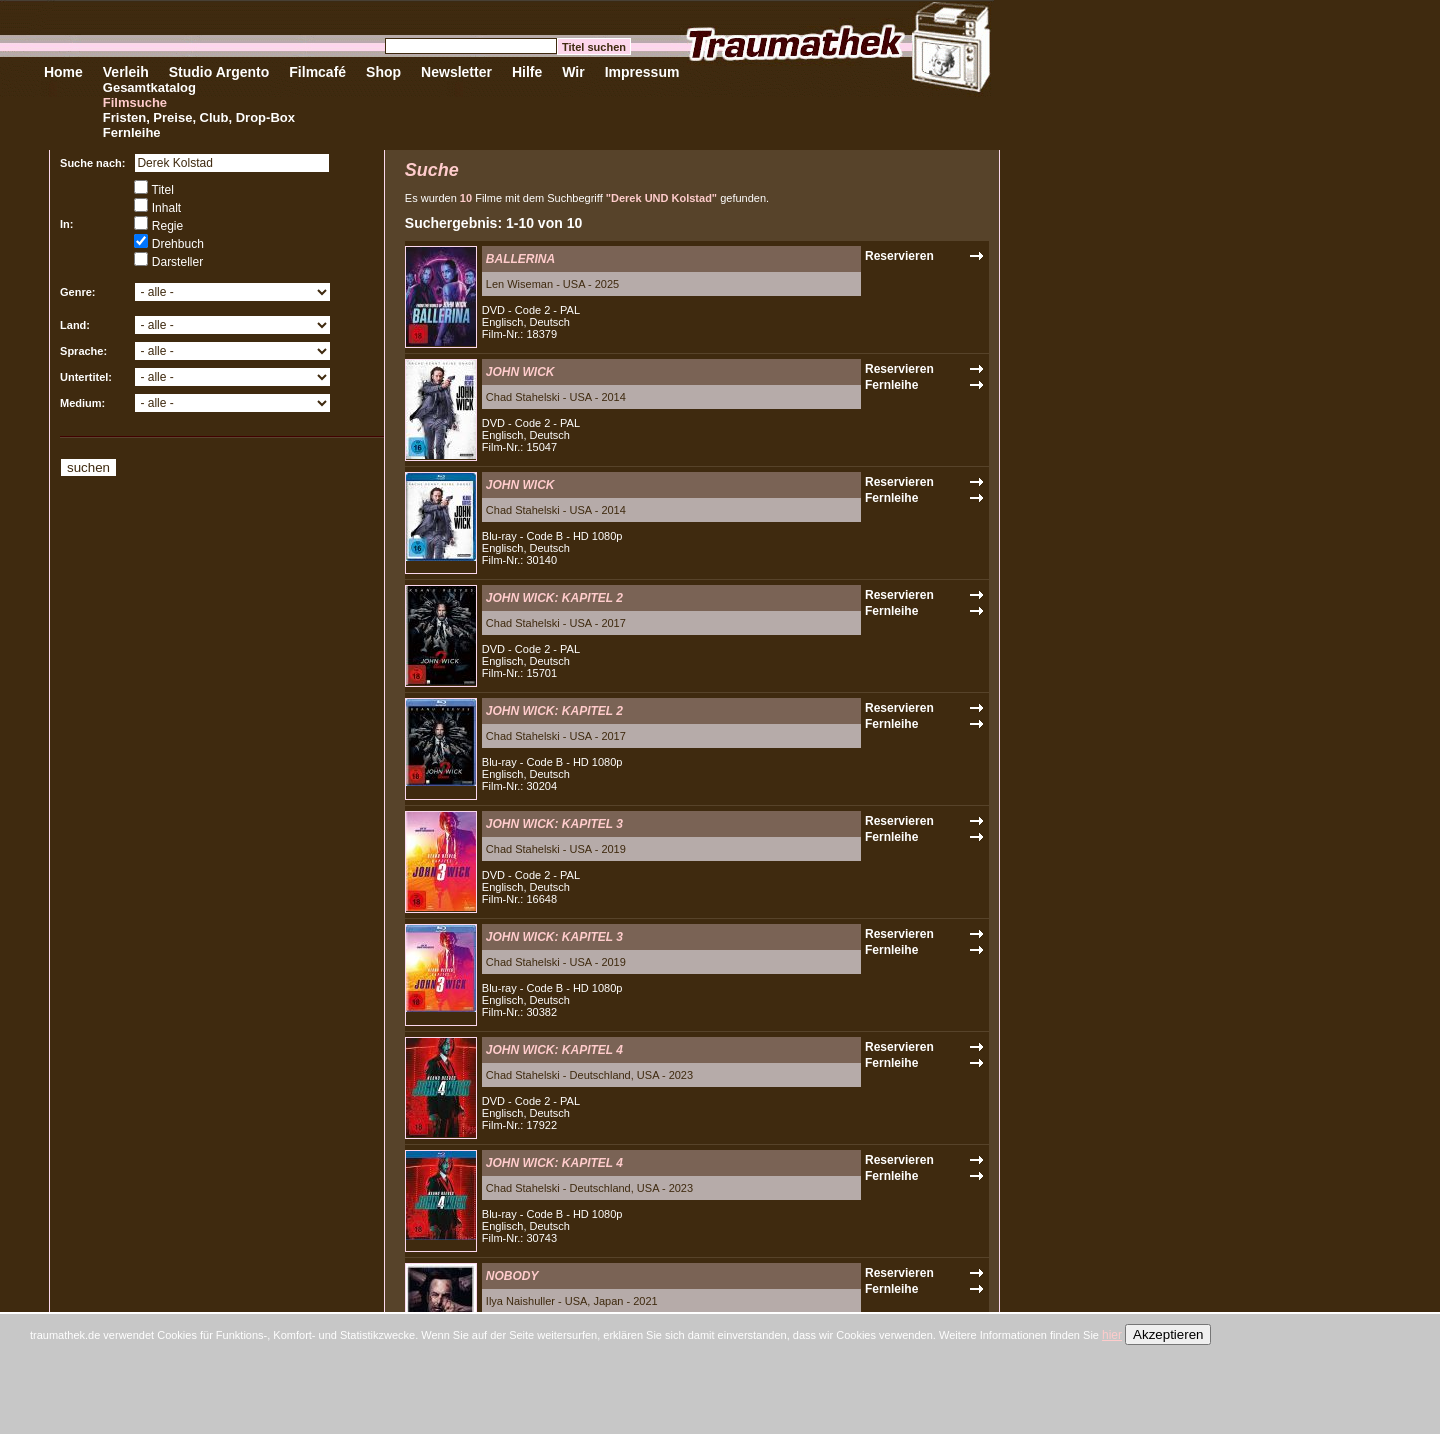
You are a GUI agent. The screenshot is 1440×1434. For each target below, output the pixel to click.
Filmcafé (317, 72)
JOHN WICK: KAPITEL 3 (554, 824)
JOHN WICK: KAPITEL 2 (554, 598)
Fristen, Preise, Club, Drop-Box (199, 117)
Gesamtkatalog (149, 87)
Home (63, 72)
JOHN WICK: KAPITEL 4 (554, 1050)
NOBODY (512, 1276)
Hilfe (527, 72)
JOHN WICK (520, 372)
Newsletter (456, 72)
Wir (573, 72)
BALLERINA (520, 259)
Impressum (642, 72)
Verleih (126, 72)
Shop (383, 72)
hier (1112, 1335)
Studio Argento (219, 72)
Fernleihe (132, 132)
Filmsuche (135, 102)
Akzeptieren (1168, 1334)
